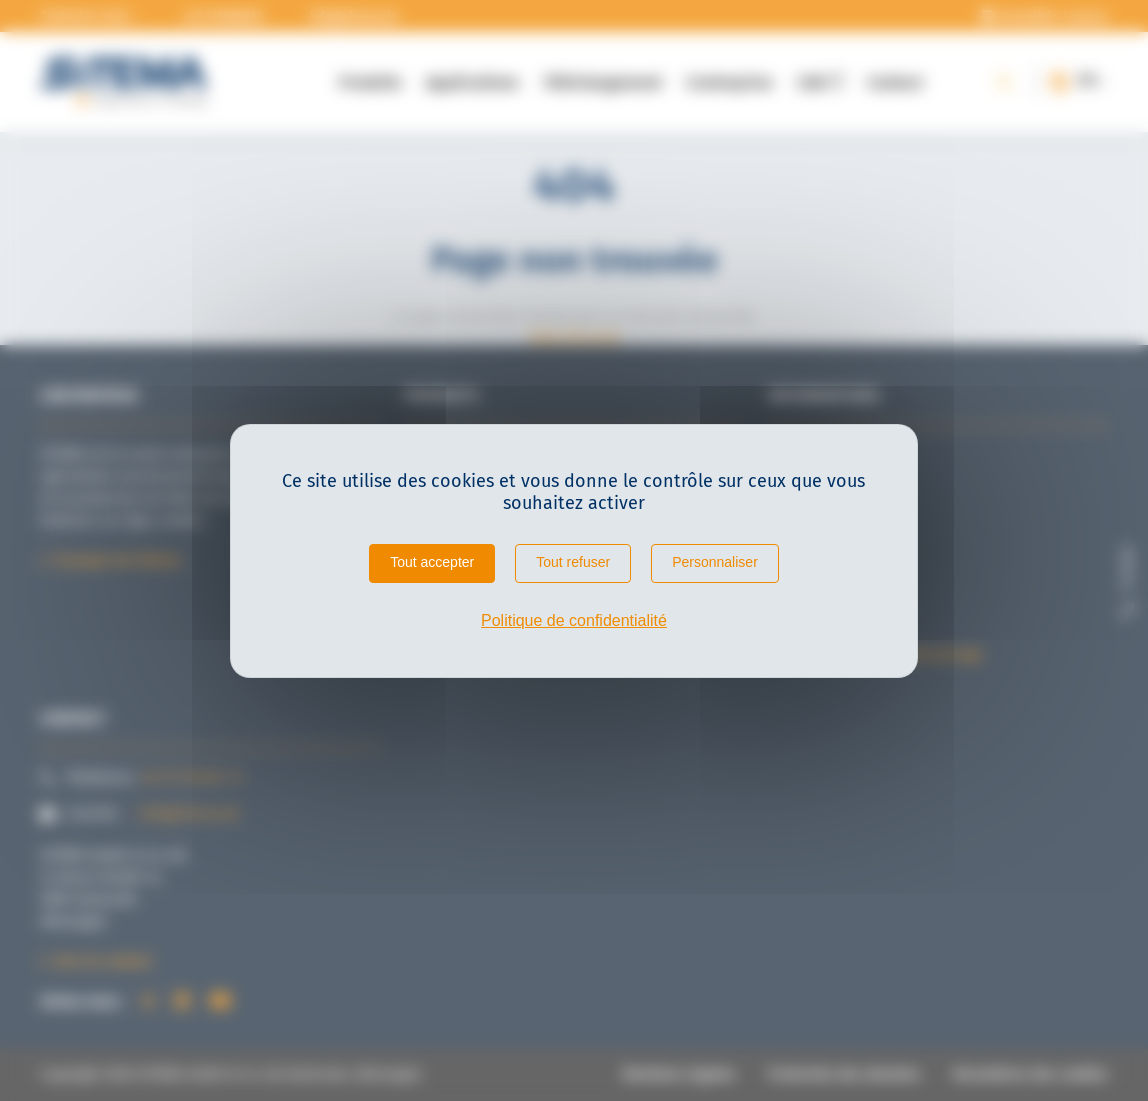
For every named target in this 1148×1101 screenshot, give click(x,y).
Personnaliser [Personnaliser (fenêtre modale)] (715, 562)
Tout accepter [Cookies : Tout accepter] (432, 562)
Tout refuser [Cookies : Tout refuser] (573, 562)
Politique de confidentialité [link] (574, 620)
